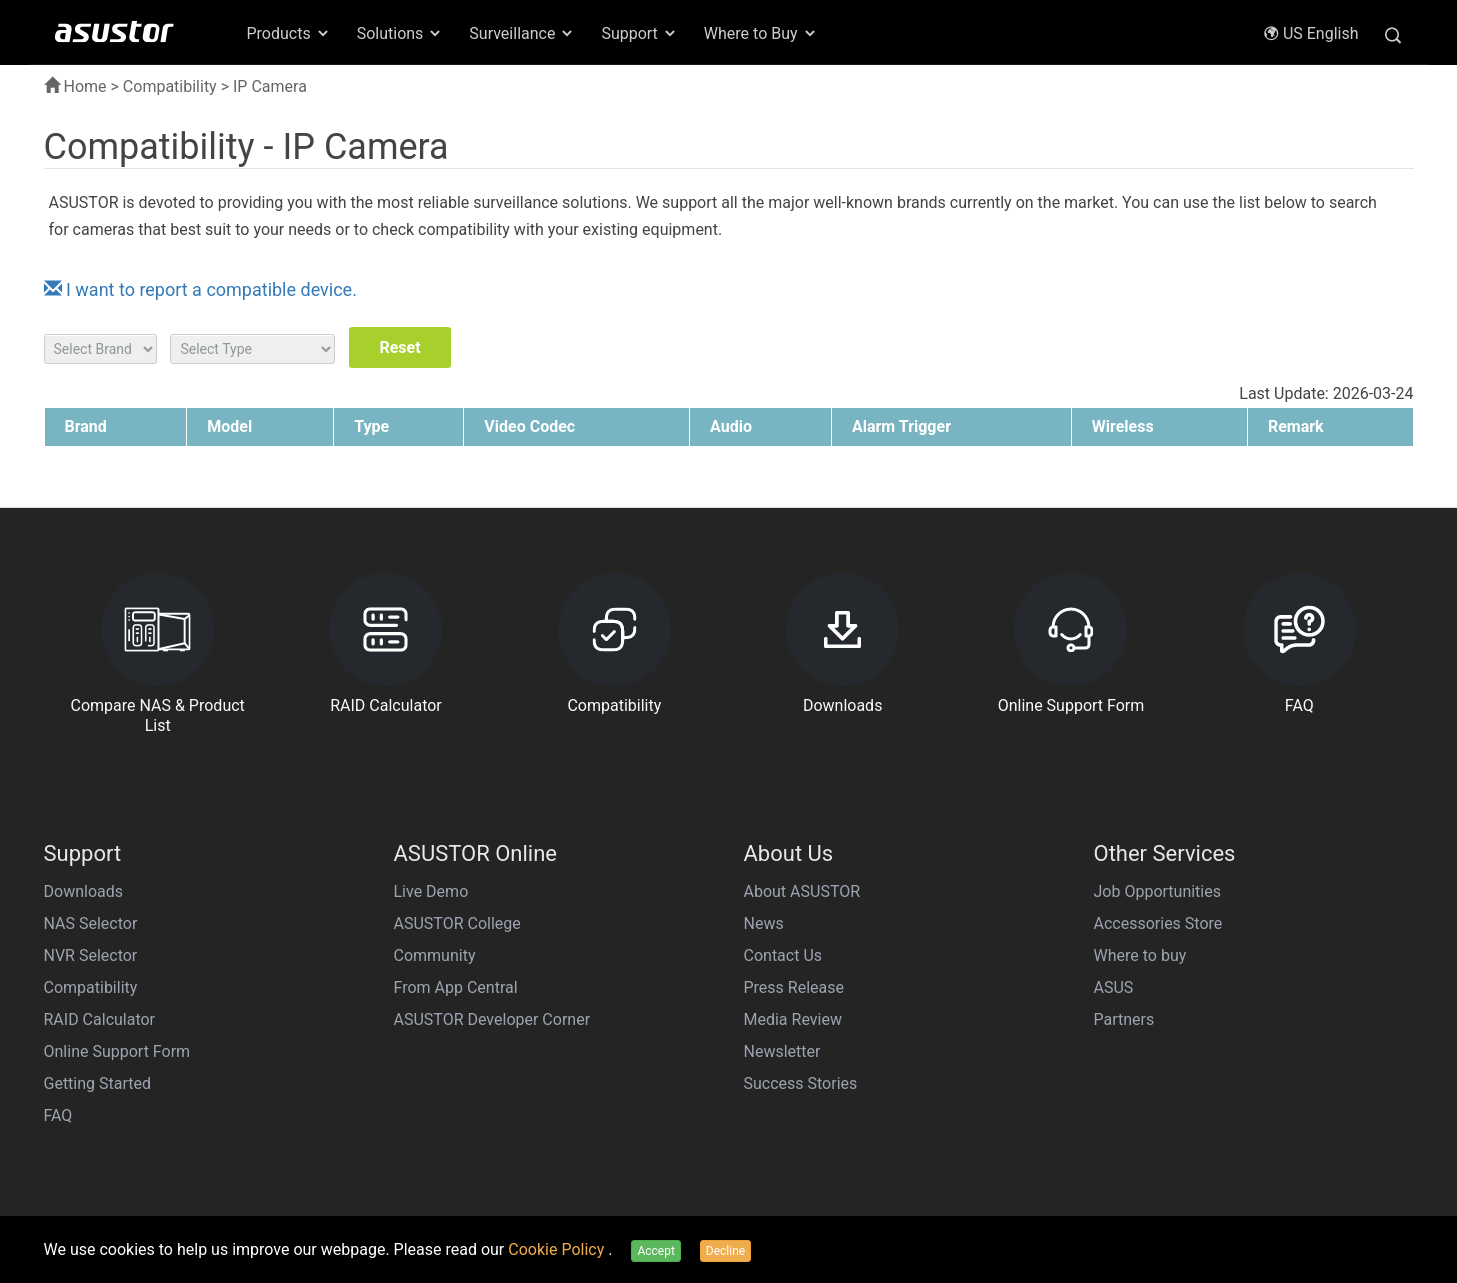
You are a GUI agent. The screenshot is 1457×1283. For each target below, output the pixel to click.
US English (1311, 33)
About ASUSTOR (802, 891)
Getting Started (98, 1083)
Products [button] (289, 33)
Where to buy (1140, 955)
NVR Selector (91, 955)
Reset (399, 347)
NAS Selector (91, 923)
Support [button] (639, 33)
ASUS (1114, 987)
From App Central (456, 987)
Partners (1124, 1019)
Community (435, 955)
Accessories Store (1158, 923)
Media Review (793, 1019)
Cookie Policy (558, 1249)
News (764, 923)
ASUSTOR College (457, 923)
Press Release (794, 987)
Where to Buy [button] (761, 33)
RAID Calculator (100, 1019)
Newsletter (782, 1051)
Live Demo (431, 891)
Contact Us (783, 955)
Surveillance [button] (522, 33)
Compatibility (170, 86)
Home (75, 86)
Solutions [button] (400, 33)
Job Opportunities (1157, 891)
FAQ (58, 1115)
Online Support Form (117, 1051)
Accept (655, 1251)
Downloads (83, 891)
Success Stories (801, 1083)
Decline (725, 1251)
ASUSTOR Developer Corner (492, 1019)
